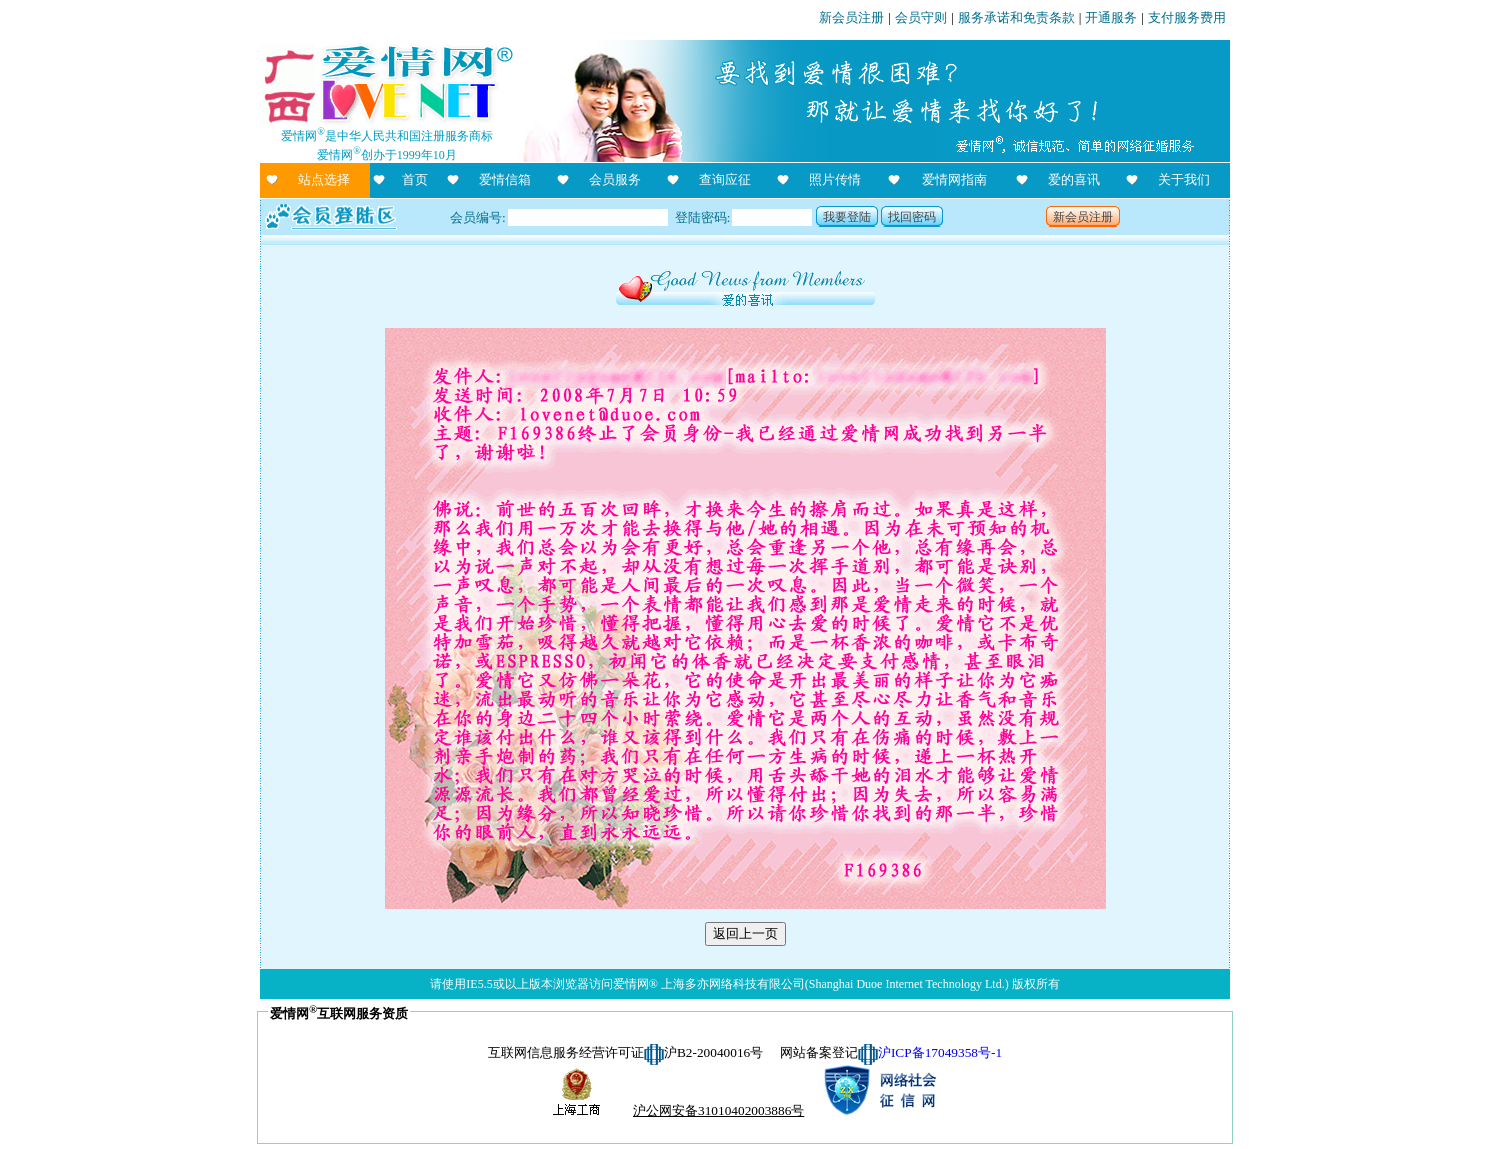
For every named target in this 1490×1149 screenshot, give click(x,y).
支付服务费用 (1187, 17)
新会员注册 (851, 17)
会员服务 (615, 179)
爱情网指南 (954, 179)
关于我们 (1184, 179)
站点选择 (324, 179)
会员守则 (921, 17)
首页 (415, 179)
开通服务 (1111, 17)
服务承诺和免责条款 (1016, 17)
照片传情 (835, 179)
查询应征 (725, 179)
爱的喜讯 (1074, 179)
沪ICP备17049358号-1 (940, 1052)
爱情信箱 (505, 179)
